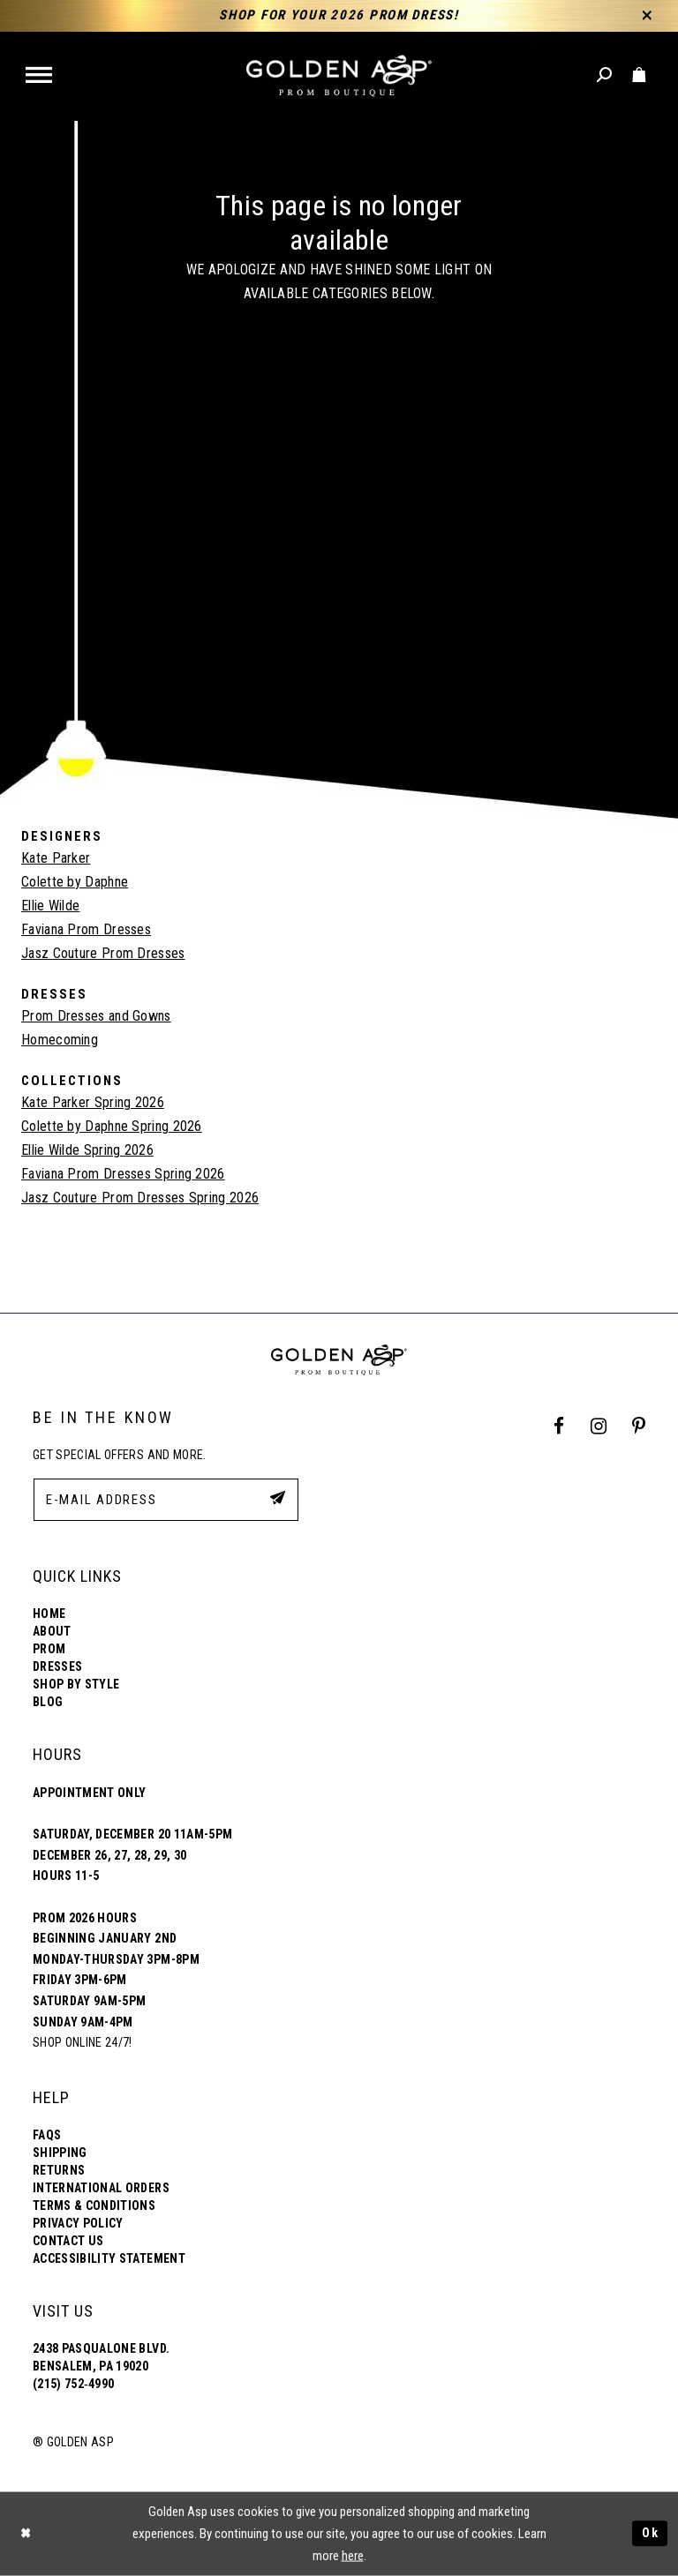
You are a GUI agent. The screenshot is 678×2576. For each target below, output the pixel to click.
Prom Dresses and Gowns (96, 1015)
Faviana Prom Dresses (86, 929)
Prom (49, 1649)
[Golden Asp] (339, 76)
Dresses (57, 1666)
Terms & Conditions (94, 2205)
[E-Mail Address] (166, 1500)
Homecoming (59, 1039)
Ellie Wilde (50, 905)
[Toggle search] (605, 75)
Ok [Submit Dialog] (650, 2534)
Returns (59, 2170)
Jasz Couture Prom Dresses (103, 953)
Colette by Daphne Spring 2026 (111, 1126)
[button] (40, 76)
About (52, 1631)
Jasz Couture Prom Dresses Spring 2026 (140, 1197)
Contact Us (68, 2241)
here (353, 2556)
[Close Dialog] (26, 2534)
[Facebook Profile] (559, 1426)
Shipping (60, 2152)
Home (49, 1613)
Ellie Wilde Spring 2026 (87, 1150)
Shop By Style (76, 1684)
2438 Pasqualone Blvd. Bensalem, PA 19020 (101, 2357)
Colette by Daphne (74, 881)
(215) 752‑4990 (73, 2384)
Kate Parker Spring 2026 (92, 1102)
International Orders (101, 2188)
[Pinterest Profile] (639, 1426)
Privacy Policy (78, 2223)
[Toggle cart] (639, 75)
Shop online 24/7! (82, 2042)
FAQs (47, 2135)
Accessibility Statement (109, 2258)
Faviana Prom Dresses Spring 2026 (123, 1173)
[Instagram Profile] (598, 1426)
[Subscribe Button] (276, 1499)
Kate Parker (55, 858)
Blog (48, 1702)
